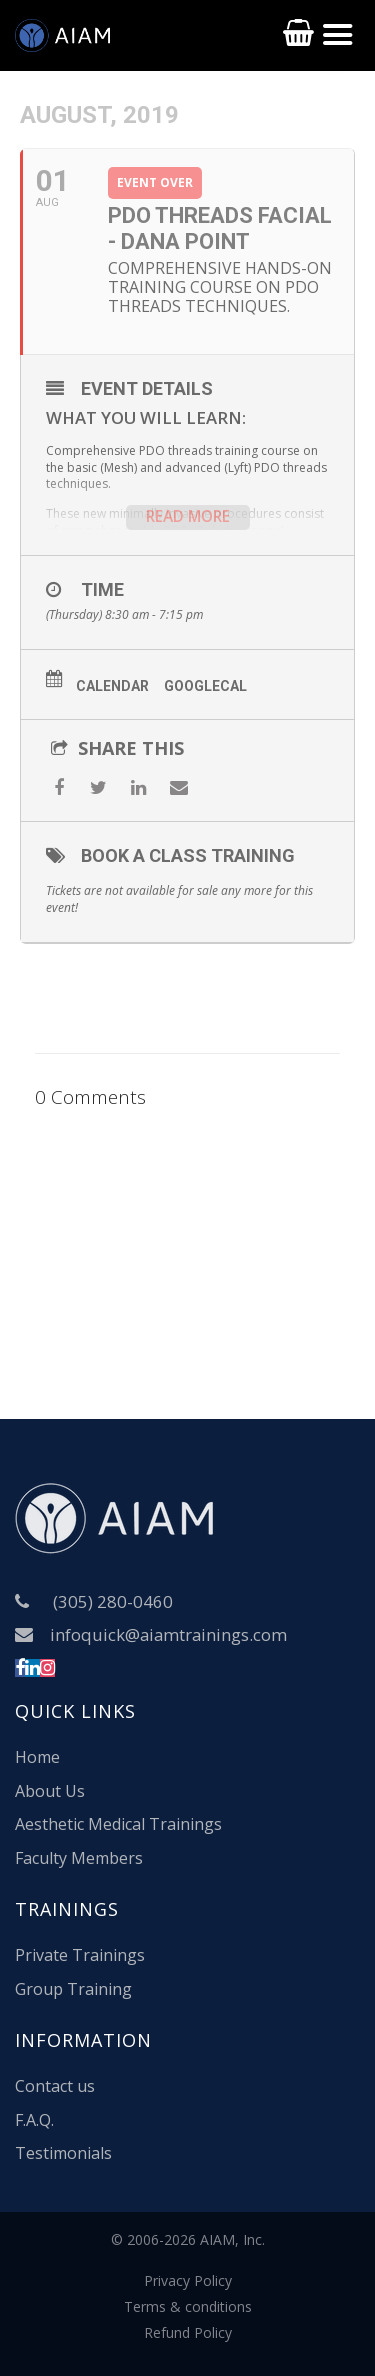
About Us (50, 1791)
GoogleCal (205, 686)
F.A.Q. (34, 2120)
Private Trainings (80, 1955)
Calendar (112, 686)
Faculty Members (79, 1858)
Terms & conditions (188, 2306)
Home (37, 1757)
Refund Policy (188, 2332)
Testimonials (63, 2153)
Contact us (55, 2086)
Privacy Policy (188, 2280)
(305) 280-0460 (113, 1601)
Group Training (73, 1989)
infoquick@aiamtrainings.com (168, 1634)
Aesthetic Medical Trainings (118, 1824)
